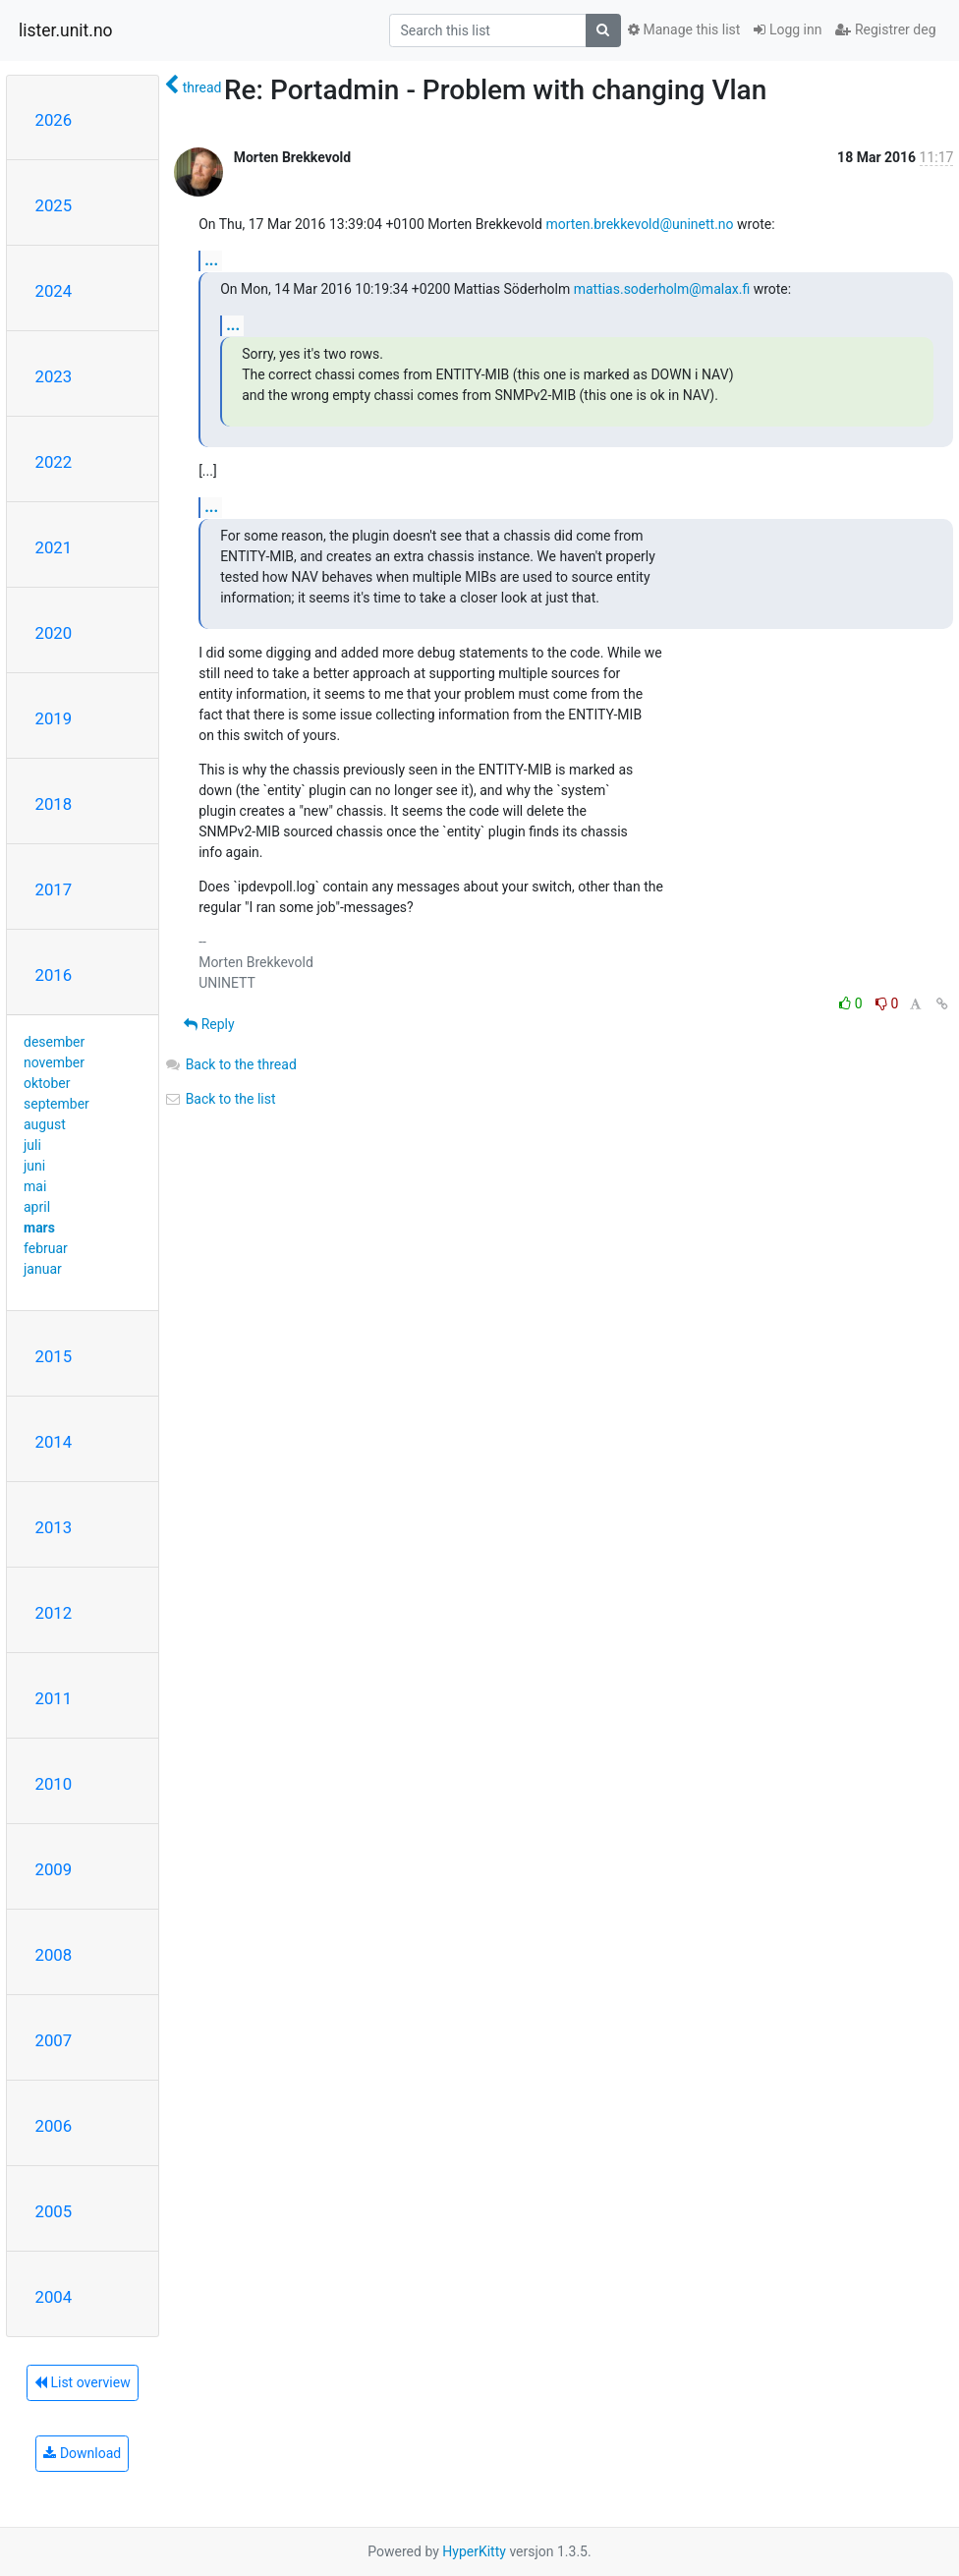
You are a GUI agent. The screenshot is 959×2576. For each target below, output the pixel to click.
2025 (54, 205)
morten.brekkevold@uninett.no (639, 224)
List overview (82, 2382)
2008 (54, 1955)
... (211, 260)
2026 (54, 120)
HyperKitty (474, 2551)
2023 (54, 376)
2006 (54, 2126)
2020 (54, 633)
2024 (54, 291)
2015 (54, 1356)
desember (54, 1042)
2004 (54, 2297)
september (56, 1104)
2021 (54, 547)
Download (82, 2453)
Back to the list (219, 1099)
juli (32, 1145)
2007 (54, 2040)
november (54, 1062)
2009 (54, 1869)
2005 (54, 2211)
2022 (54, 462)
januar (43, 1269)
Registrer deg (885, 29)
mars (39, 1227)
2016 (54, 975)
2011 (54, 1698)
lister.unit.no (66, 30)
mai (35, 1186)
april (37, 1207)
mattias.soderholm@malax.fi (662, 289)
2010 (54, 1784)
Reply (209, 1024)
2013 (54, 1527)
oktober (47, 1083)
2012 (54, 1613)
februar (46, 1248)
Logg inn (787, 29)
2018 (54, 804)
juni (34, 1166)
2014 (54, 1442)
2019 (54, 718)
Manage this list (684, 29)
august (45, 1124)
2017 (54, 889)
